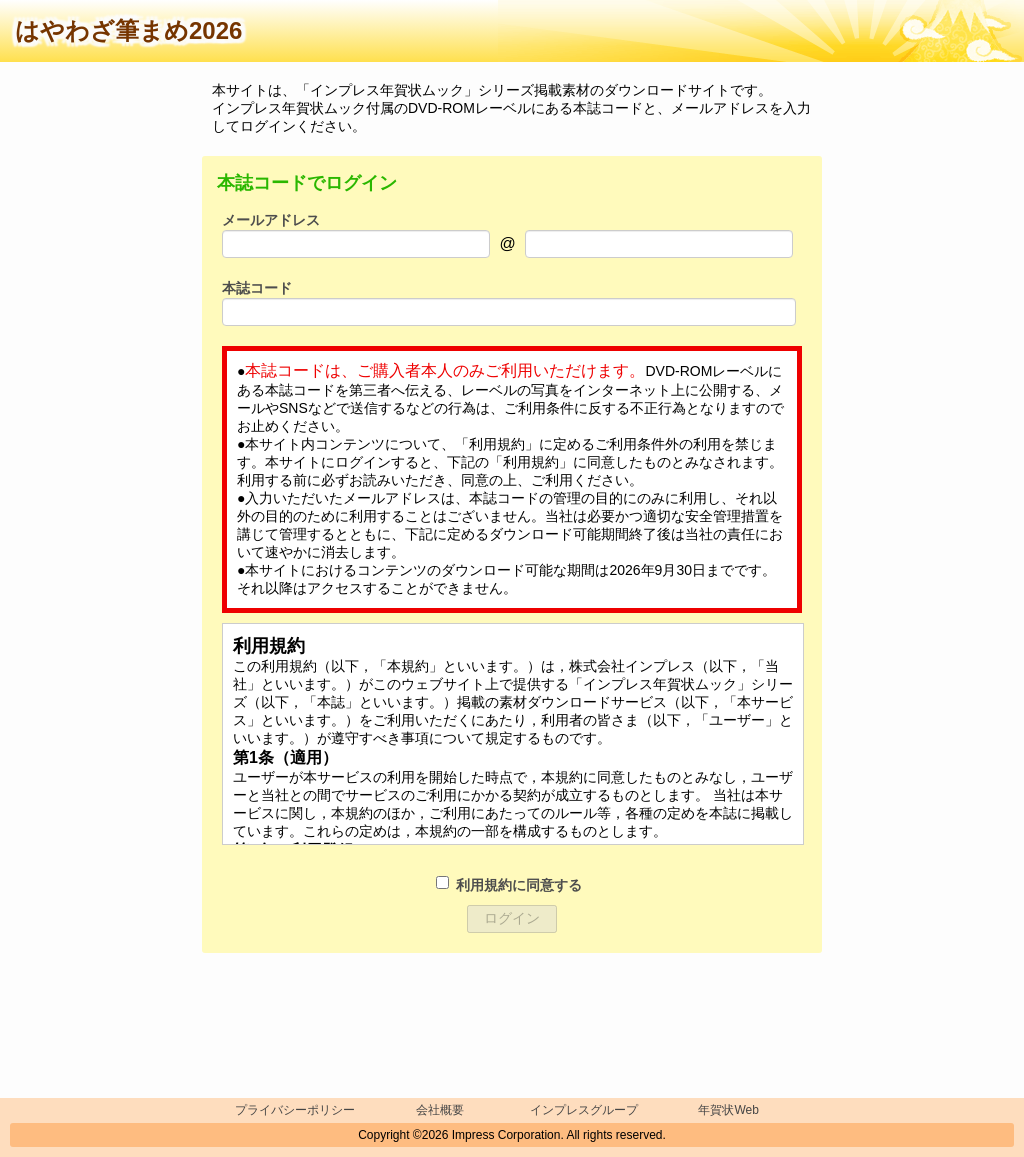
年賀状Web (728, 1110)
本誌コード (257, 288)
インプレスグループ (584, 1110)
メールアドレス (271, 220)
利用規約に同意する (519, 885)
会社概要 (440, 1110)
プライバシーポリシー (295, 1110)
